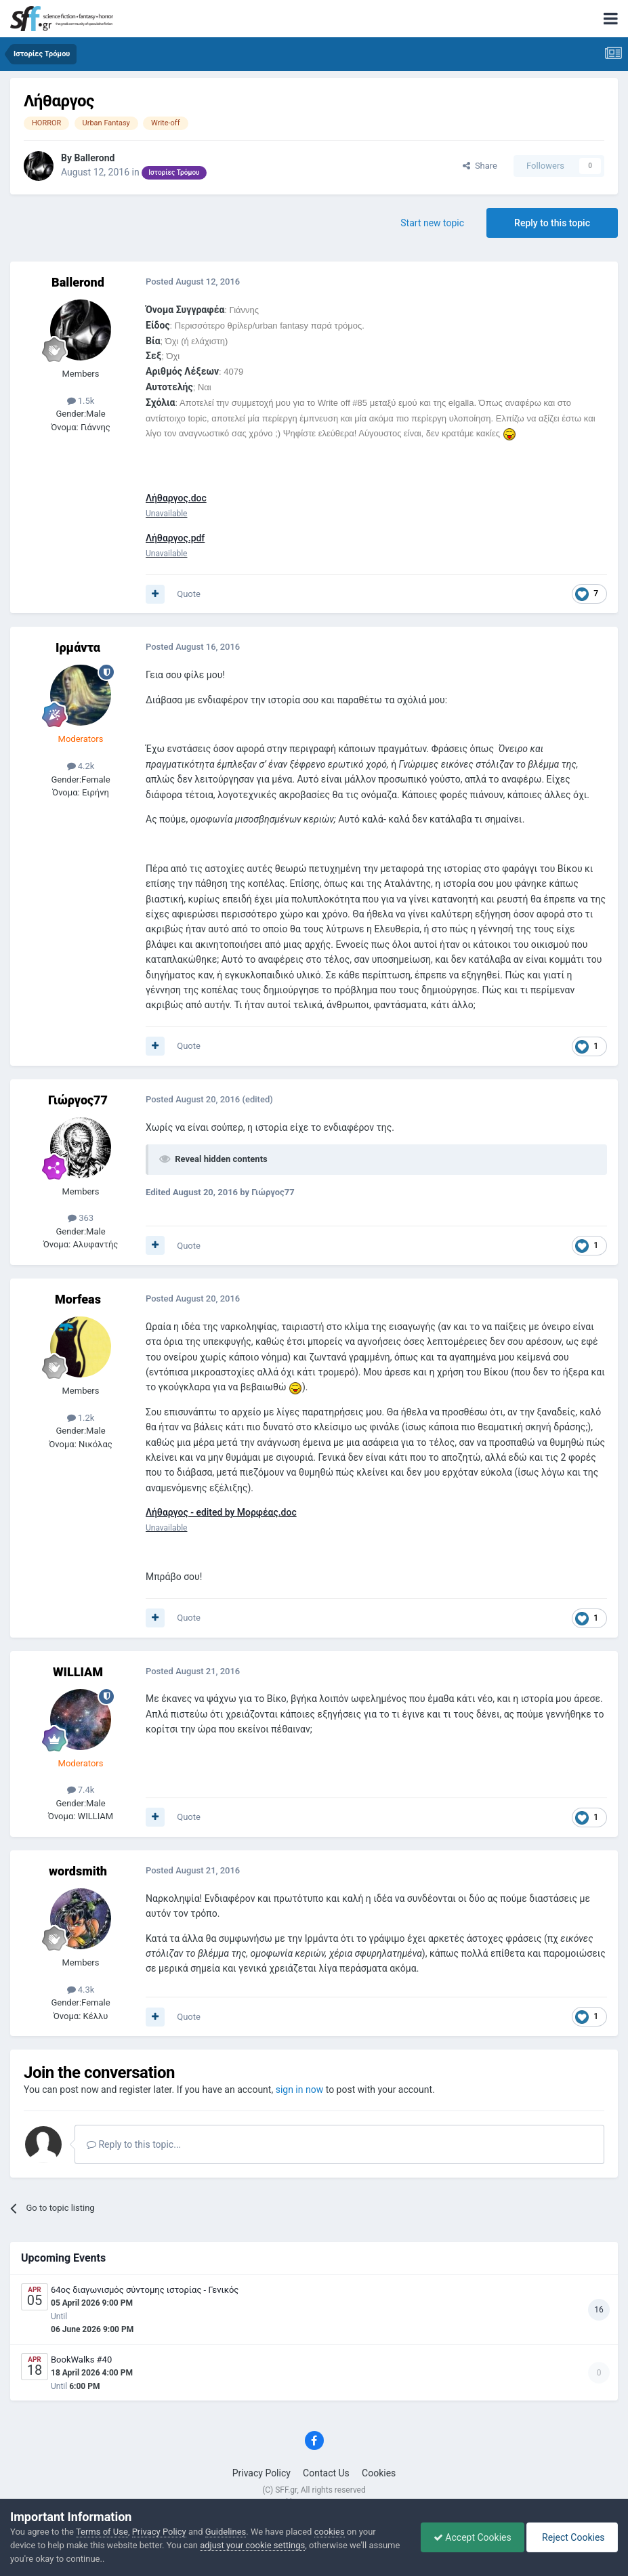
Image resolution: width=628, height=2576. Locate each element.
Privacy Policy (261, 2473)
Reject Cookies (571, 2537)
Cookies (379, 2473)
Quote (189, 594)
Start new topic (432, 222)
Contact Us (326, 2473)
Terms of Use (102, 2532)
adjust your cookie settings (252, 2545)
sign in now (300, 2089)
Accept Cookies (469, 2537)
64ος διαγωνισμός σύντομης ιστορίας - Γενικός (144, 2290)
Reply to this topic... (134, 2144)
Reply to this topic (552, 222)
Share (480, 166)
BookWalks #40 (81, 2359)
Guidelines (226, 2532)
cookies (329, 2532)
